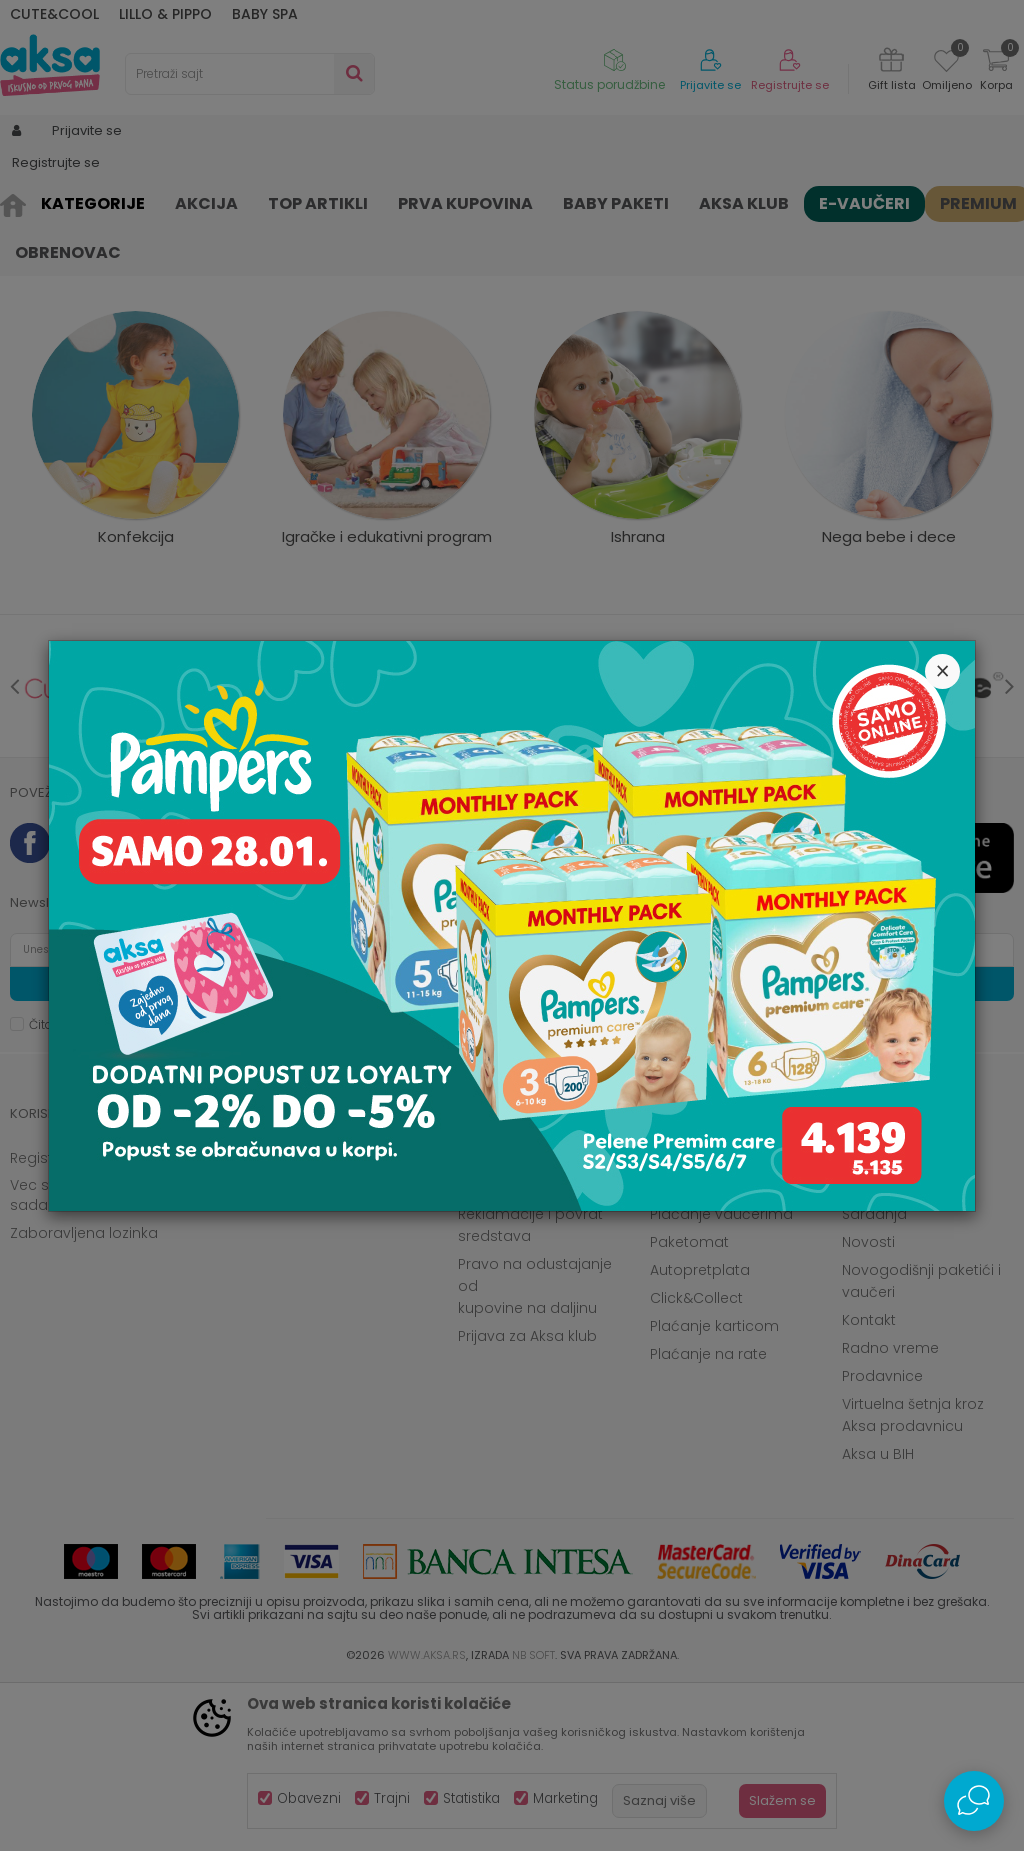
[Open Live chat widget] (974, 1801)
